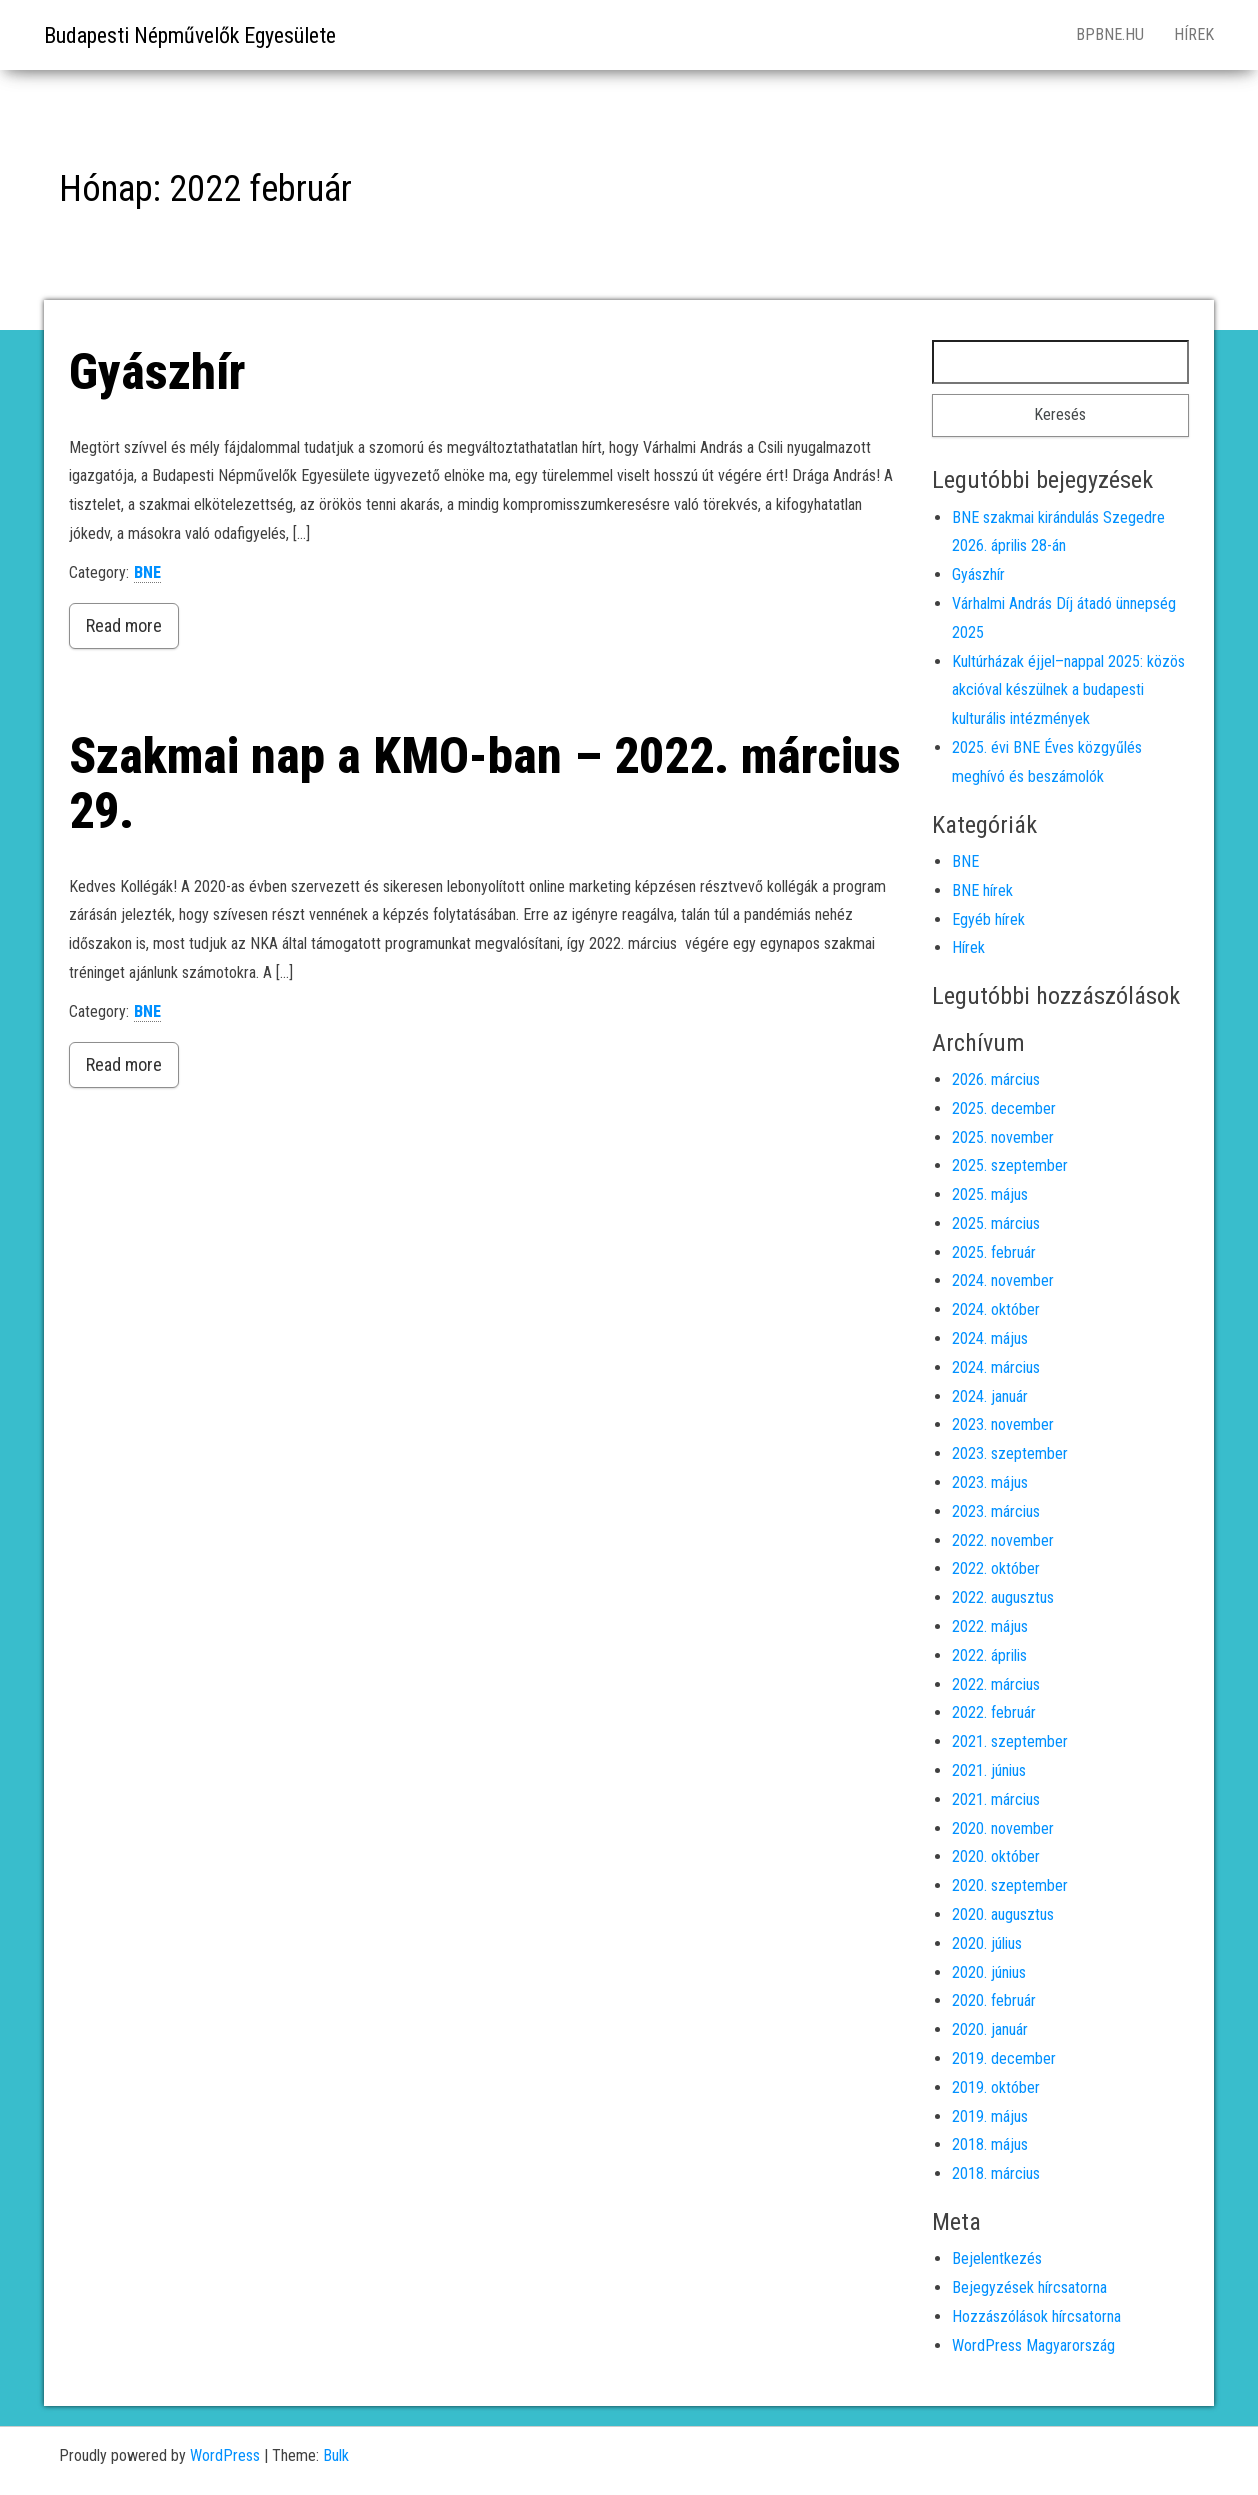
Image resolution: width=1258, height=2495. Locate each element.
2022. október (996, 1568)
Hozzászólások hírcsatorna (1036, 2316)
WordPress (225, 2455)
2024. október (996, 1309)
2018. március (996, 2173)
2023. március (996, 1511)
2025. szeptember (1010, 1165)
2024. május (990, 1338)
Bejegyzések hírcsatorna (1029, 2287)
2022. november (1003, 1540)
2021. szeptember (1010, 1741)
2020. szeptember (1010, 1885)
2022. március (996, 1684)
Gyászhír (157, 372)
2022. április (989, 1655)
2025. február (994, 1252)
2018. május (990, 2144)
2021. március (996, 1799)
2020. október (996, 1856)
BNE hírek (982, 890)
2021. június (989, 1770)
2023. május (990, 1482)
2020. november (1003, 1828)
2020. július (987, 1943)
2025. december (1004, 1108)
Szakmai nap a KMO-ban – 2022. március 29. (485, 783)
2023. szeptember (1010, 1453)
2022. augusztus (1003, 1597)
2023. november (1003, 1424)
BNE (147, 572)
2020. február (994, 2000)
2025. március (996, 1223)
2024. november (1003, 1280)
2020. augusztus (1003, 1914)
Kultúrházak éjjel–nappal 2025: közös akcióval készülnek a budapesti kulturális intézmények (1068, 690)
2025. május (990, 1194)
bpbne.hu (1110, 34)
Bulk (336, 2455)
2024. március (996, 1367)
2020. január (990, 2029)
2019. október (996, 2087)
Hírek (1194, 34)
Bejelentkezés (997, 2258)
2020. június (989, 1972)
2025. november (1003, 1137)
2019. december (1004, 2058)
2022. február (994, 1712)
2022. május (990, 1626)
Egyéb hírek (988, 919)
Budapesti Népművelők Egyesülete (190, 35)
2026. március (996, 1079)
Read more (124, 625)
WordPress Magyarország (1033, 2345)
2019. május (990, 2116)
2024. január (990, 1396)
